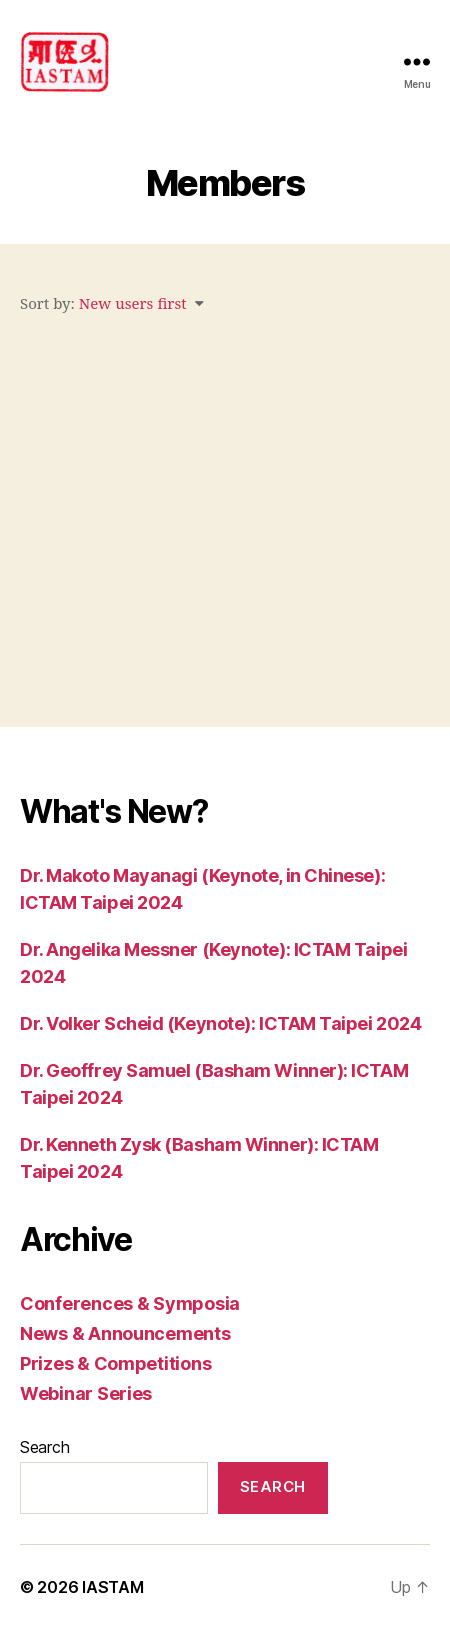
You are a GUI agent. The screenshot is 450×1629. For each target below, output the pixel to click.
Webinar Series (86, 1393)
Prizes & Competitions (115, 1363)
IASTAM (112, 1587)
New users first (133, 304)
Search (44, 1447)
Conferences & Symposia (130, 1303)
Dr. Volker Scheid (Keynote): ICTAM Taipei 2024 (220, 1023)
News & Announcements (125, 1333)
